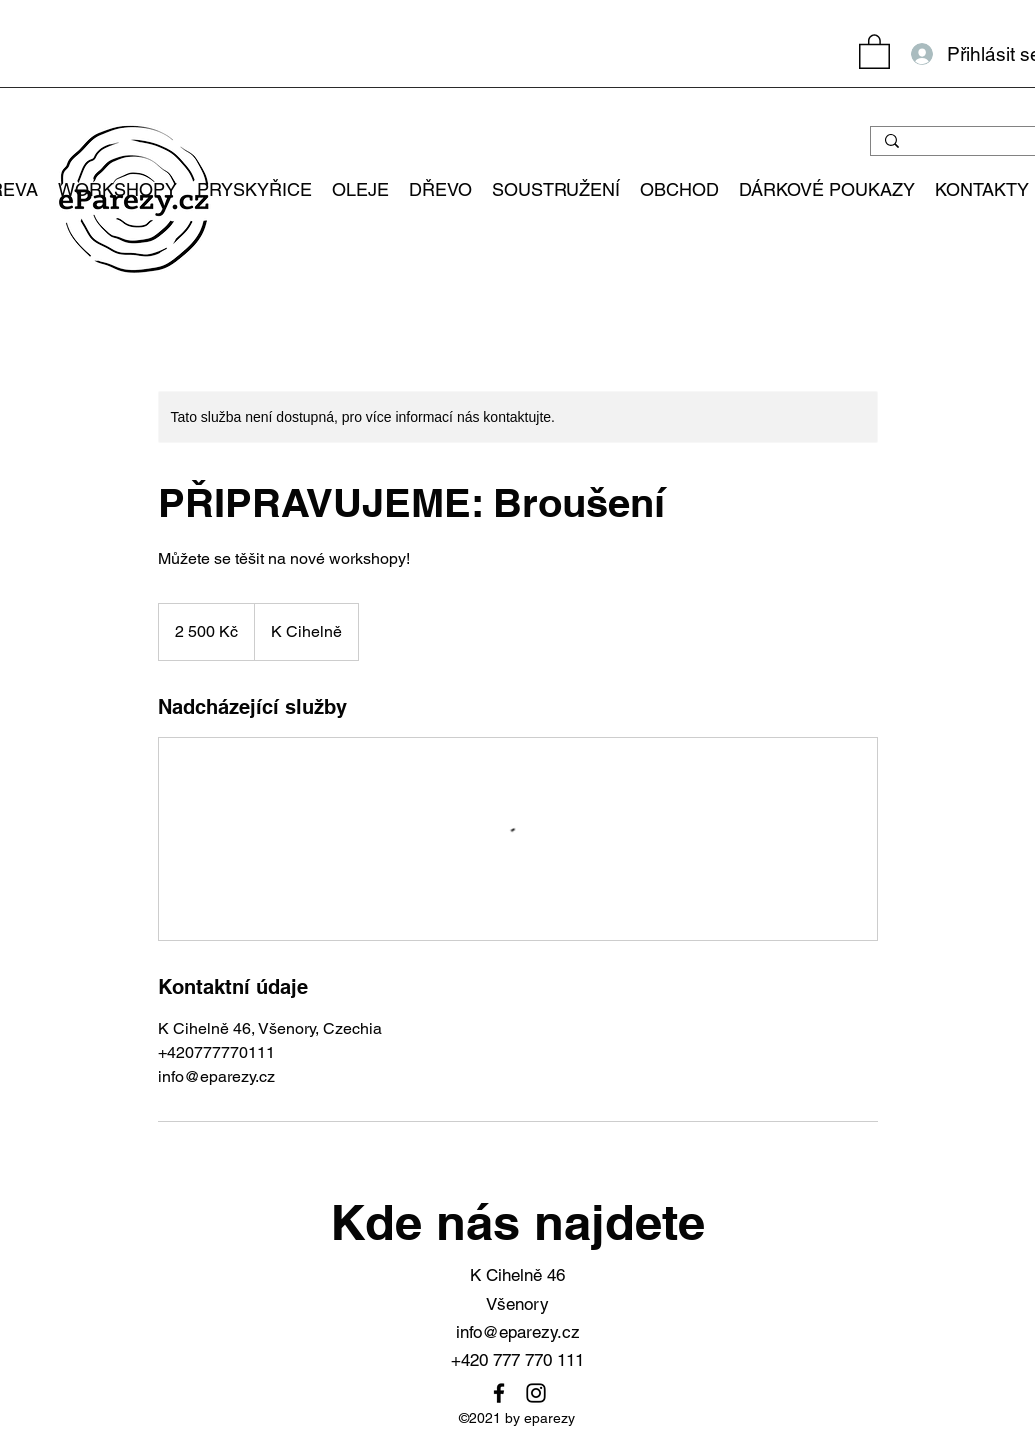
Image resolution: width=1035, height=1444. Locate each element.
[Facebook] (499, 1393)
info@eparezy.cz (518, 1332)
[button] (874, 50)
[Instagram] (536, 1393)
